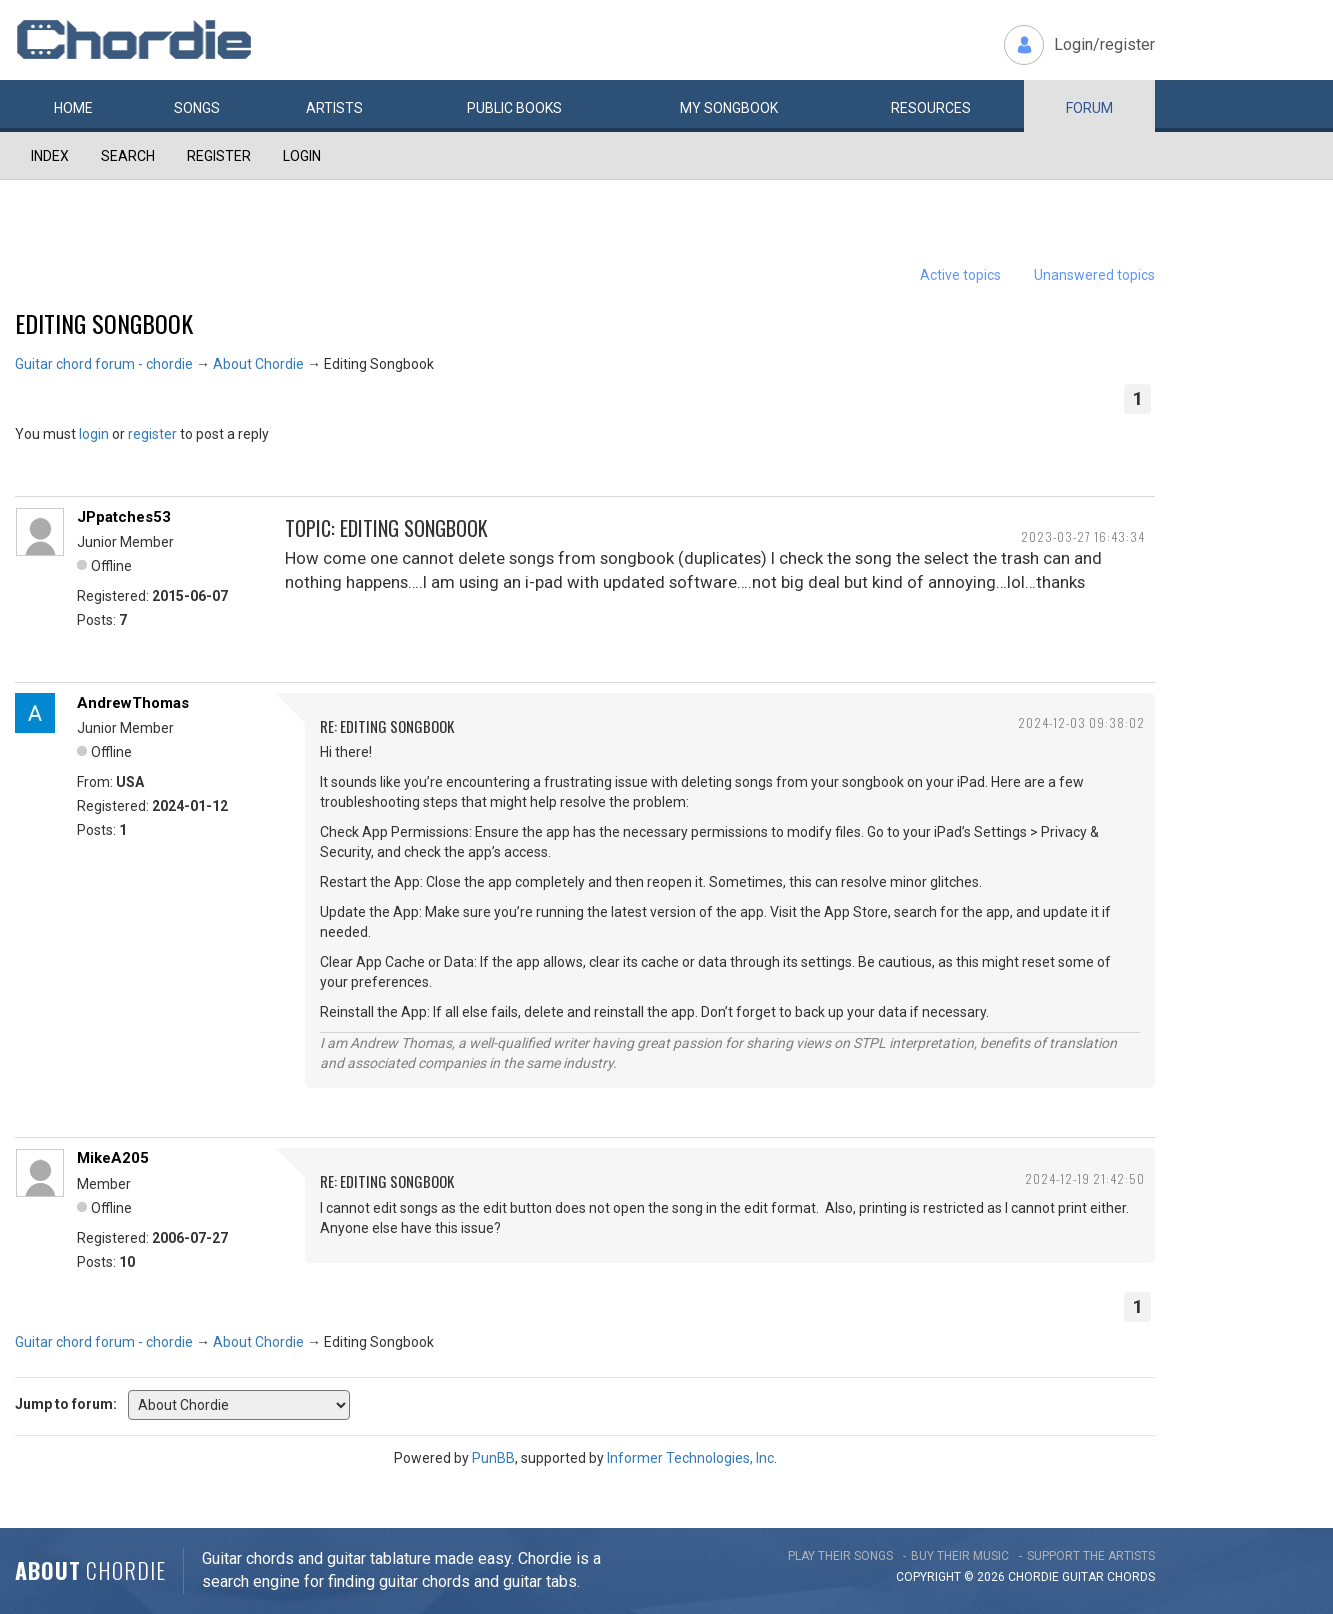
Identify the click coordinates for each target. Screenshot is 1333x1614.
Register (219, 156)
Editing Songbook (104, 323)
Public (514, 108)
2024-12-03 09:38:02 (1081, 722)
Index (50, 156)
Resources (931, 108)
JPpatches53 (124, 517)
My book (729, 108)
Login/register (1104, 44)
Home (73, 108)
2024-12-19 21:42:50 (1085, 1178)
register (152, 434)
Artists (334, 108)
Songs (197, 108)
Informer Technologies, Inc (690, 1458)
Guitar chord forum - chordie (104, 364)
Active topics (960, 275)
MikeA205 (113, 1158)
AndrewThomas (133, 703)
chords (1131, 1577)
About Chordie (258, 364)
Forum (1089, 108)
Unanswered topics (1094, 275)
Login (302, 156)
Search (128, 156)
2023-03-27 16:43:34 (1083, 536)
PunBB (493, 1458)
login (94, 434)
